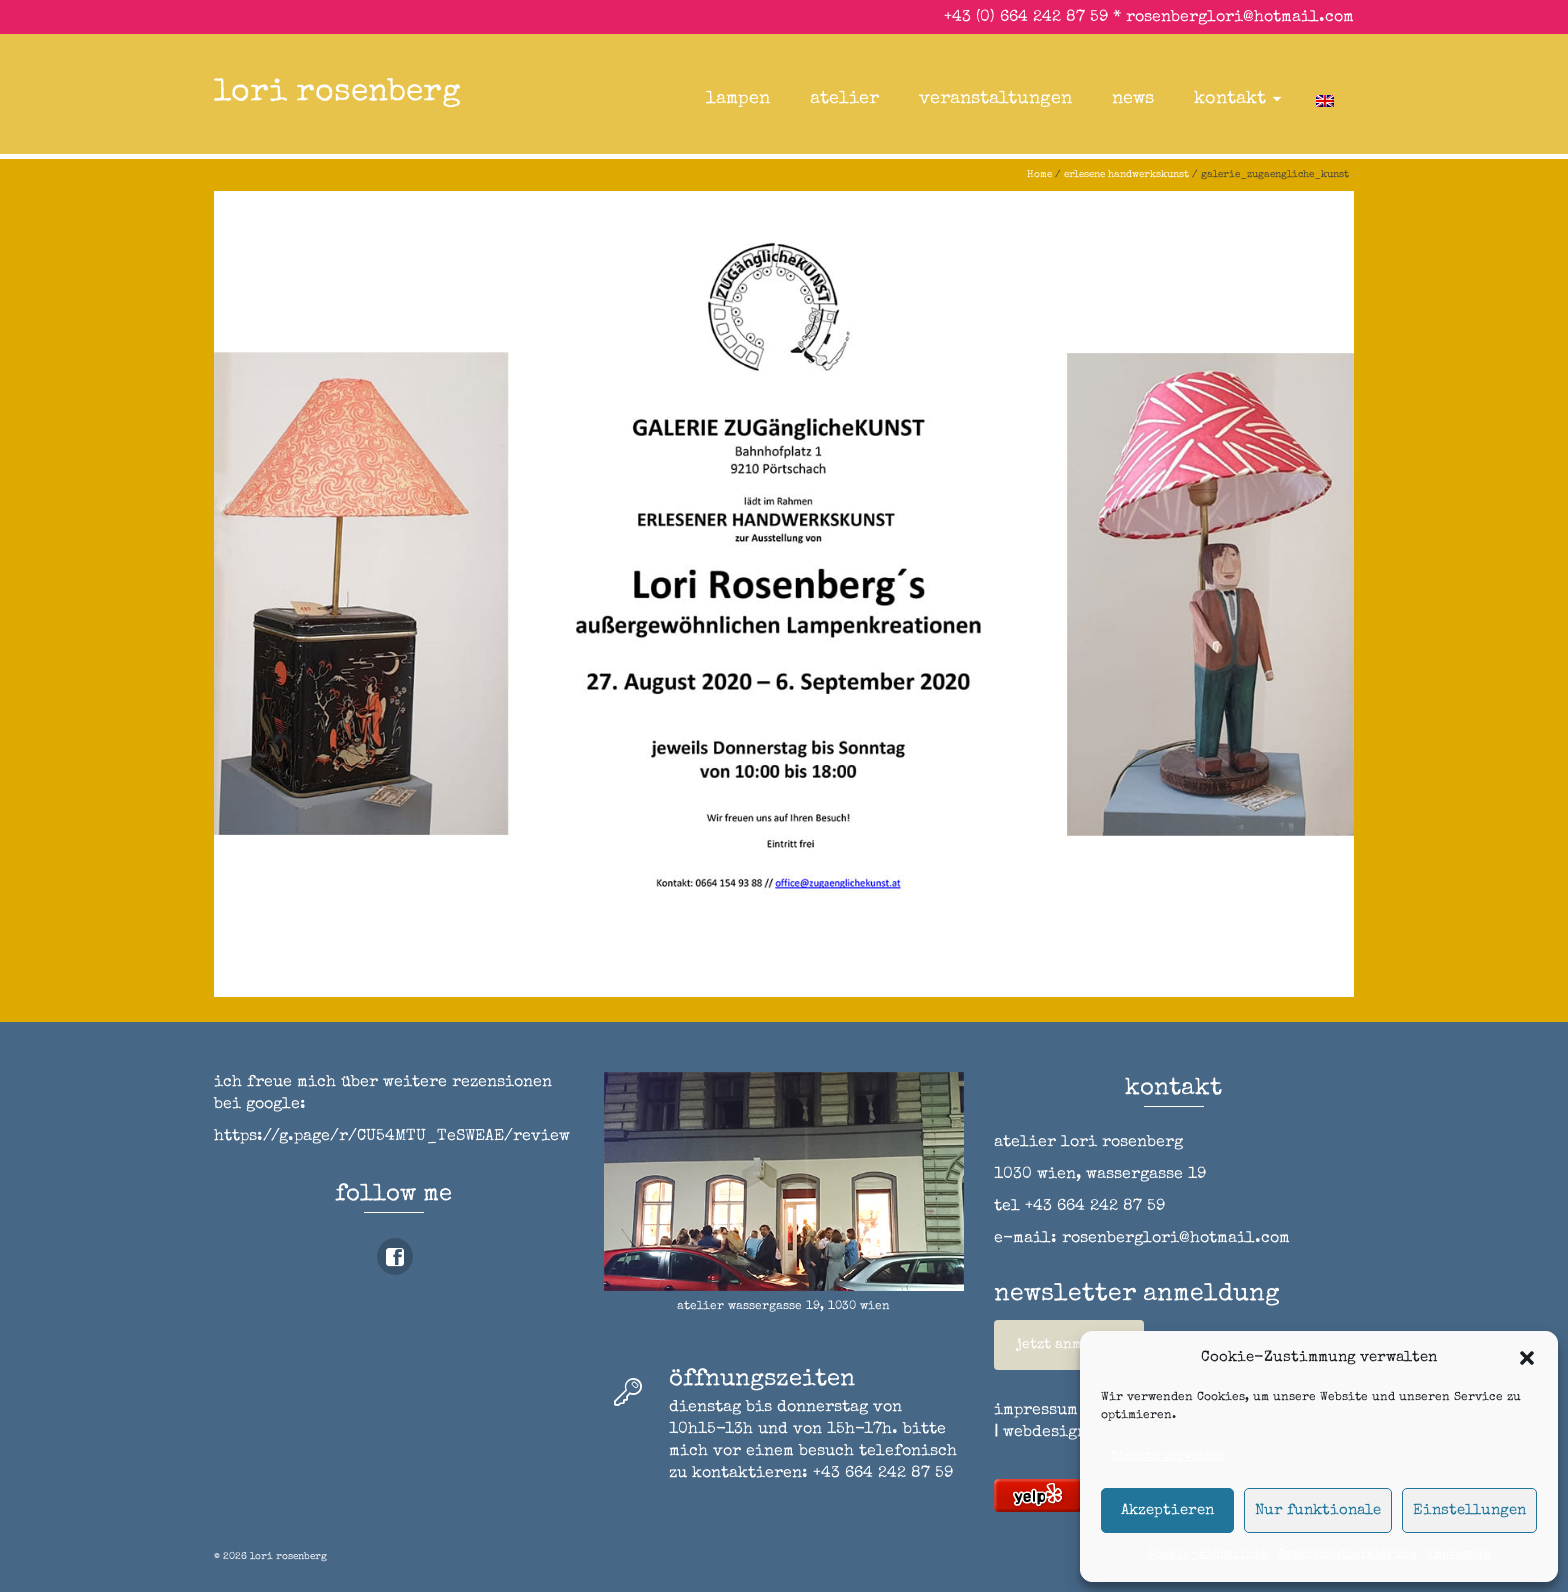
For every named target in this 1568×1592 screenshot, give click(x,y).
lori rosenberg (337, 93)
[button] (1527, 1358)
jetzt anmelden (1069, 1345)
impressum (1459, 1555)
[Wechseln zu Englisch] (1325, 99)
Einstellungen (1469, 1510)
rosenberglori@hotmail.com (1240, 18)
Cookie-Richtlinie (1208, 1555)
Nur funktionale (1318, 1510)
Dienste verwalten (1168, 1457)
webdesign (1045, 1433)
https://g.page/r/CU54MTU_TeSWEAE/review (392, 1137)
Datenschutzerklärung (1347, 1555)
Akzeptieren (1167, 1510)
